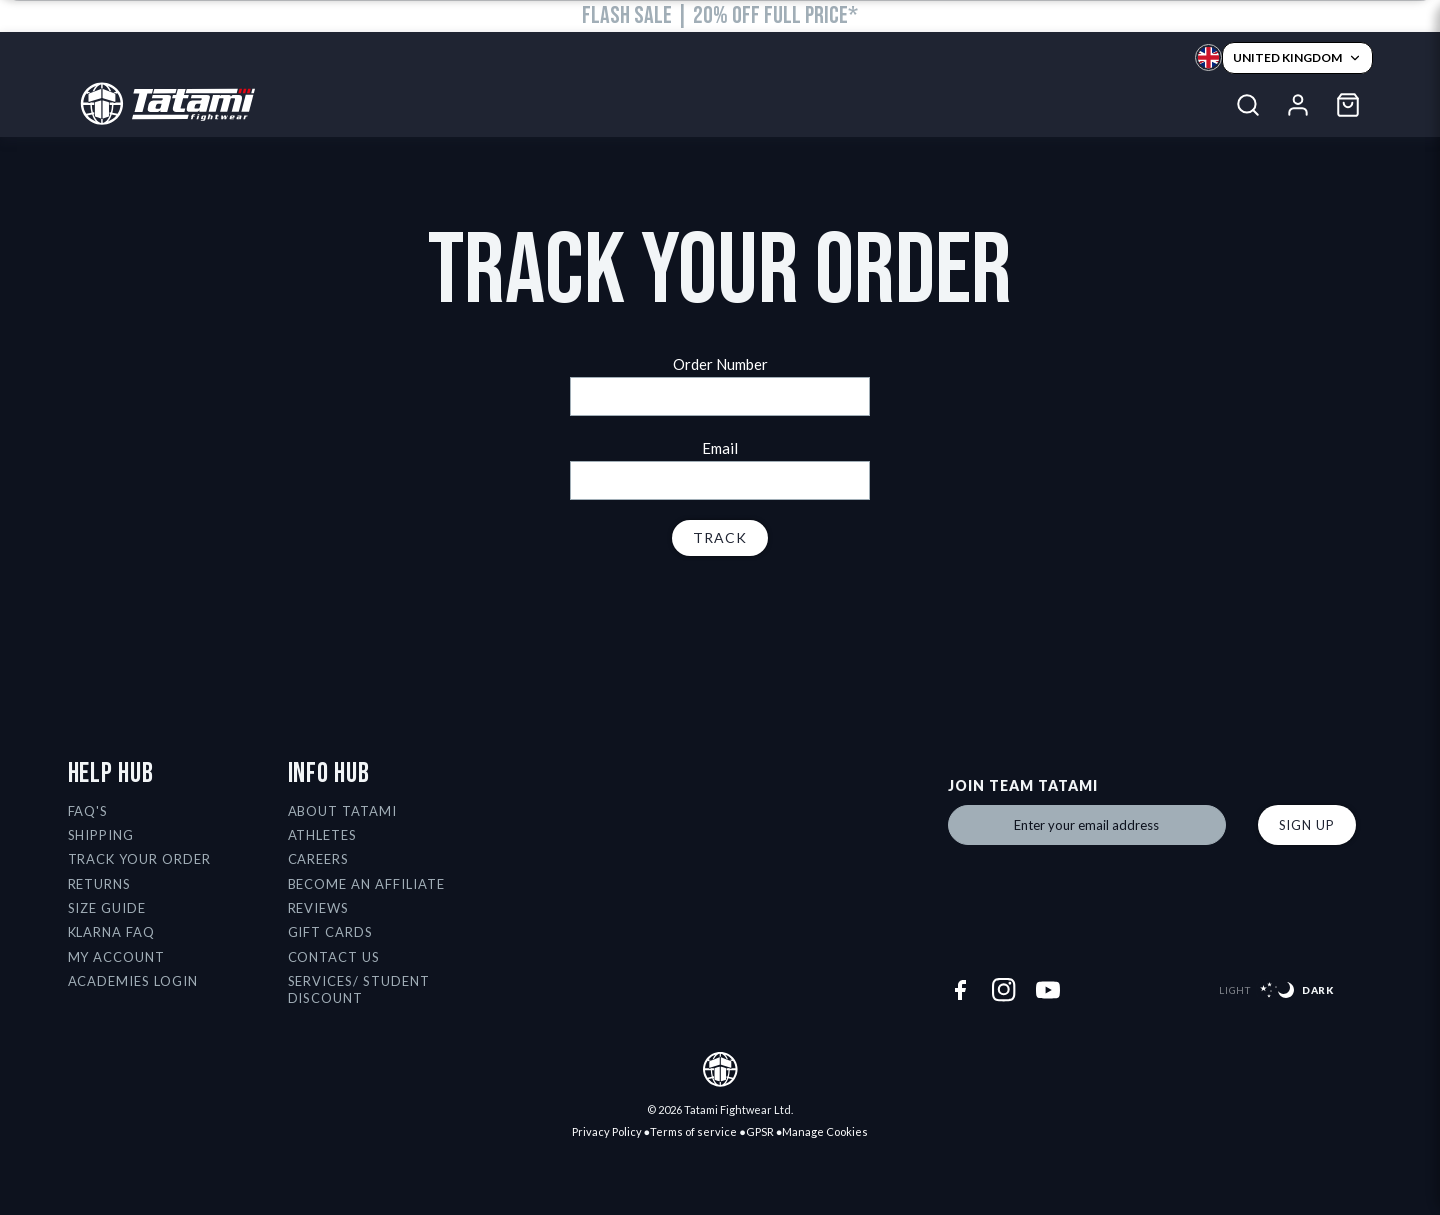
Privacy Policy (607, 1131)
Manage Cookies (825, 1131)
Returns (100, 884)
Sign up (1307, 825)
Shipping (101, 835)
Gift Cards (331, 932)
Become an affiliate (367, 884)
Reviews (319, 908)
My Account (117, 957)
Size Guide (107, 908)
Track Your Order (140, 859)
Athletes (323, 835)
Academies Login (133, 981)
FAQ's (88, 811)
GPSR (760, 1131)
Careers (319, 859)
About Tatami (343, 811)
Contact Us (334, 957)
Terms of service (693, 1131)
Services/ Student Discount (359, 989)
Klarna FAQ (112, 932)
